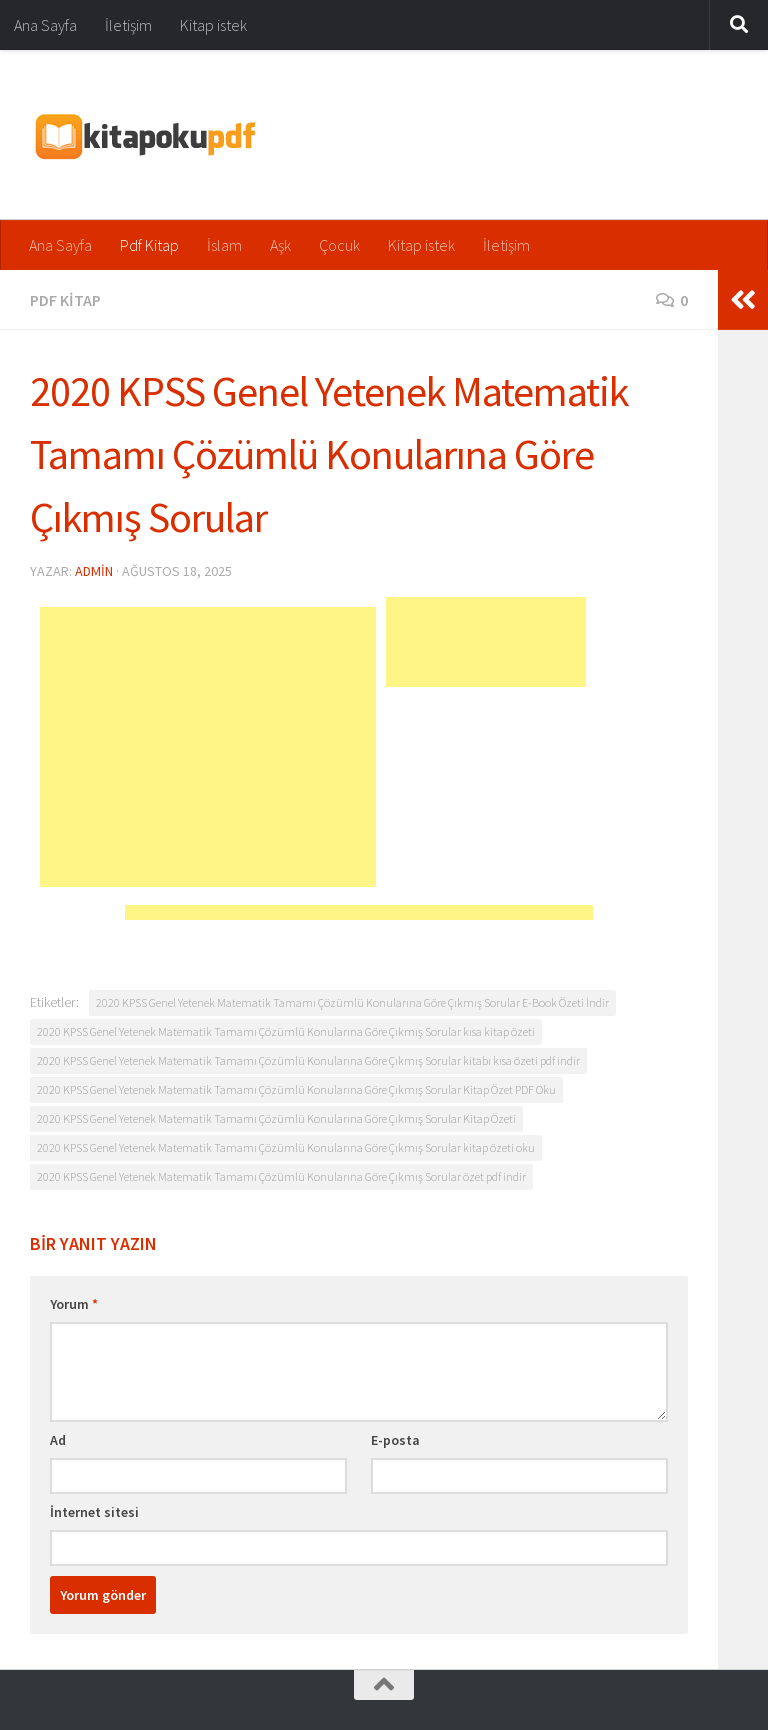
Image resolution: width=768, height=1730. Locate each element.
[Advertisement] (208, 747)
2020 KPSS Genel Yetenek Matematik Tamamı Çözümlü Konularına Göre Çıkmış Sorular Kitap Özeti (276, 1118)
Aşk (280, 245)
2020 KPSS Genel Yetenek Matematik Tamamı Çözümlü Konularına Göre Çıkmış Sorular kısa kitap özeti (286, 1031)
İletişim (128, 25)
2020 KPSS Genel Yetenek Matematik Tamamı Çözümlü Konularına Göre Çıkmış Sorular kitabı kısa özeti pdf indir (308, 1060)
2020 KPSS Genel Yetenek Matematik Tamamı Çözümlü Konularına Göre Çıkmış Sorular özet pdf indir (281, 1176)
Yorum (74, 1304)
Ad (58, 1440)
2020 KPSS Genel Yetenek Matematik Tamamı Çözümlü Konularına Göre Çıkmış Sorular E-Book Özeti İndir (352, 1002)
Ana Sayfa (45, 25)
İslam (224, 245)
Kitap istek (213, 25)
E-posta (395, 1440)
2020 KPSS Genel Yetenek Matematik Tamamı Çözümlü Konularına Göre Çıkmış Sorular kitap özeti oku (286, 1147)
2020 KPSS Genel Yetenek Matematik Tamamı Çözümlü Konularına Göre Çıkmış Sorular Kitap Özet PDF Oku (296, 1089)
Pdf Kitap (149, 245)
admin (94, 571)
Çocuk (339, 245)
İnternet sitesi (94, 1512)
